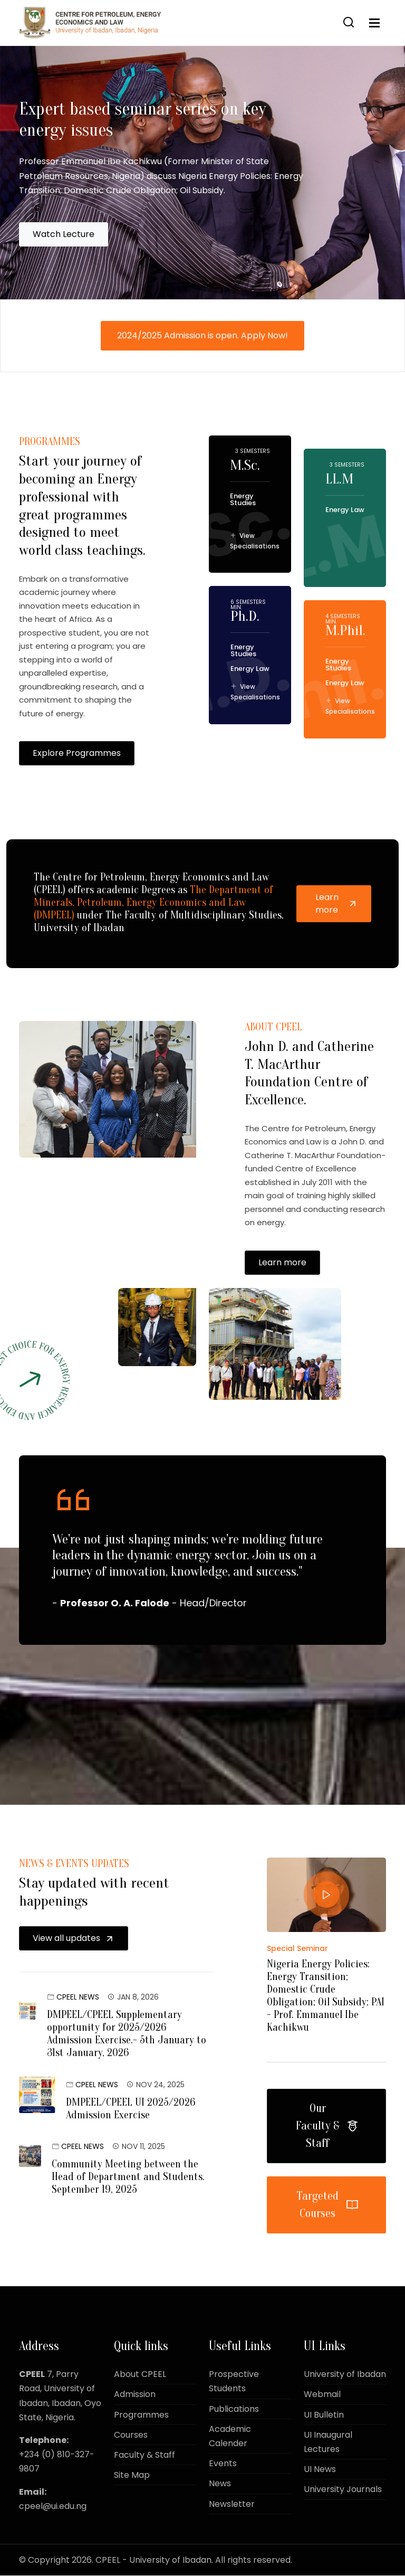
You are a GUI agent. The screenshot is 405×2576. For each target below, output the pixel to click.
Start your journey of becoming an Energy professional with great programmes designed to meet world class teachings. (81, 515)
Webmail (322, 2395)
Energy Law (249, 670)
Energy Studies (243, 501)
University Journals (343, 2490)
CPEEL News (77, 1997)
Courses (131, 2435)
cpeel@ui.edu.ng (52, 2507)
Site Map (132, 2475)
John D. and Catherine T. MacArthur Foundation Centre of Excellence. (311, 1092)
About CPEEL (140, 2375)
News (220, 2484)
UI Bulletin (324, 2415)
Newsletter (232, 2504)
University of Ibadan (345, 2375)
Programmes (141, 2415)
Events (223, 2464)
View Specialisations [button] (254, 542)
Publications (234, 2409)
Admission (135, 2395)
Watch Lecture (63, 236)
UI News (320, 2470)
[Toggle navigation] (374, 23)
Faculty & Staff (144, 2455)
